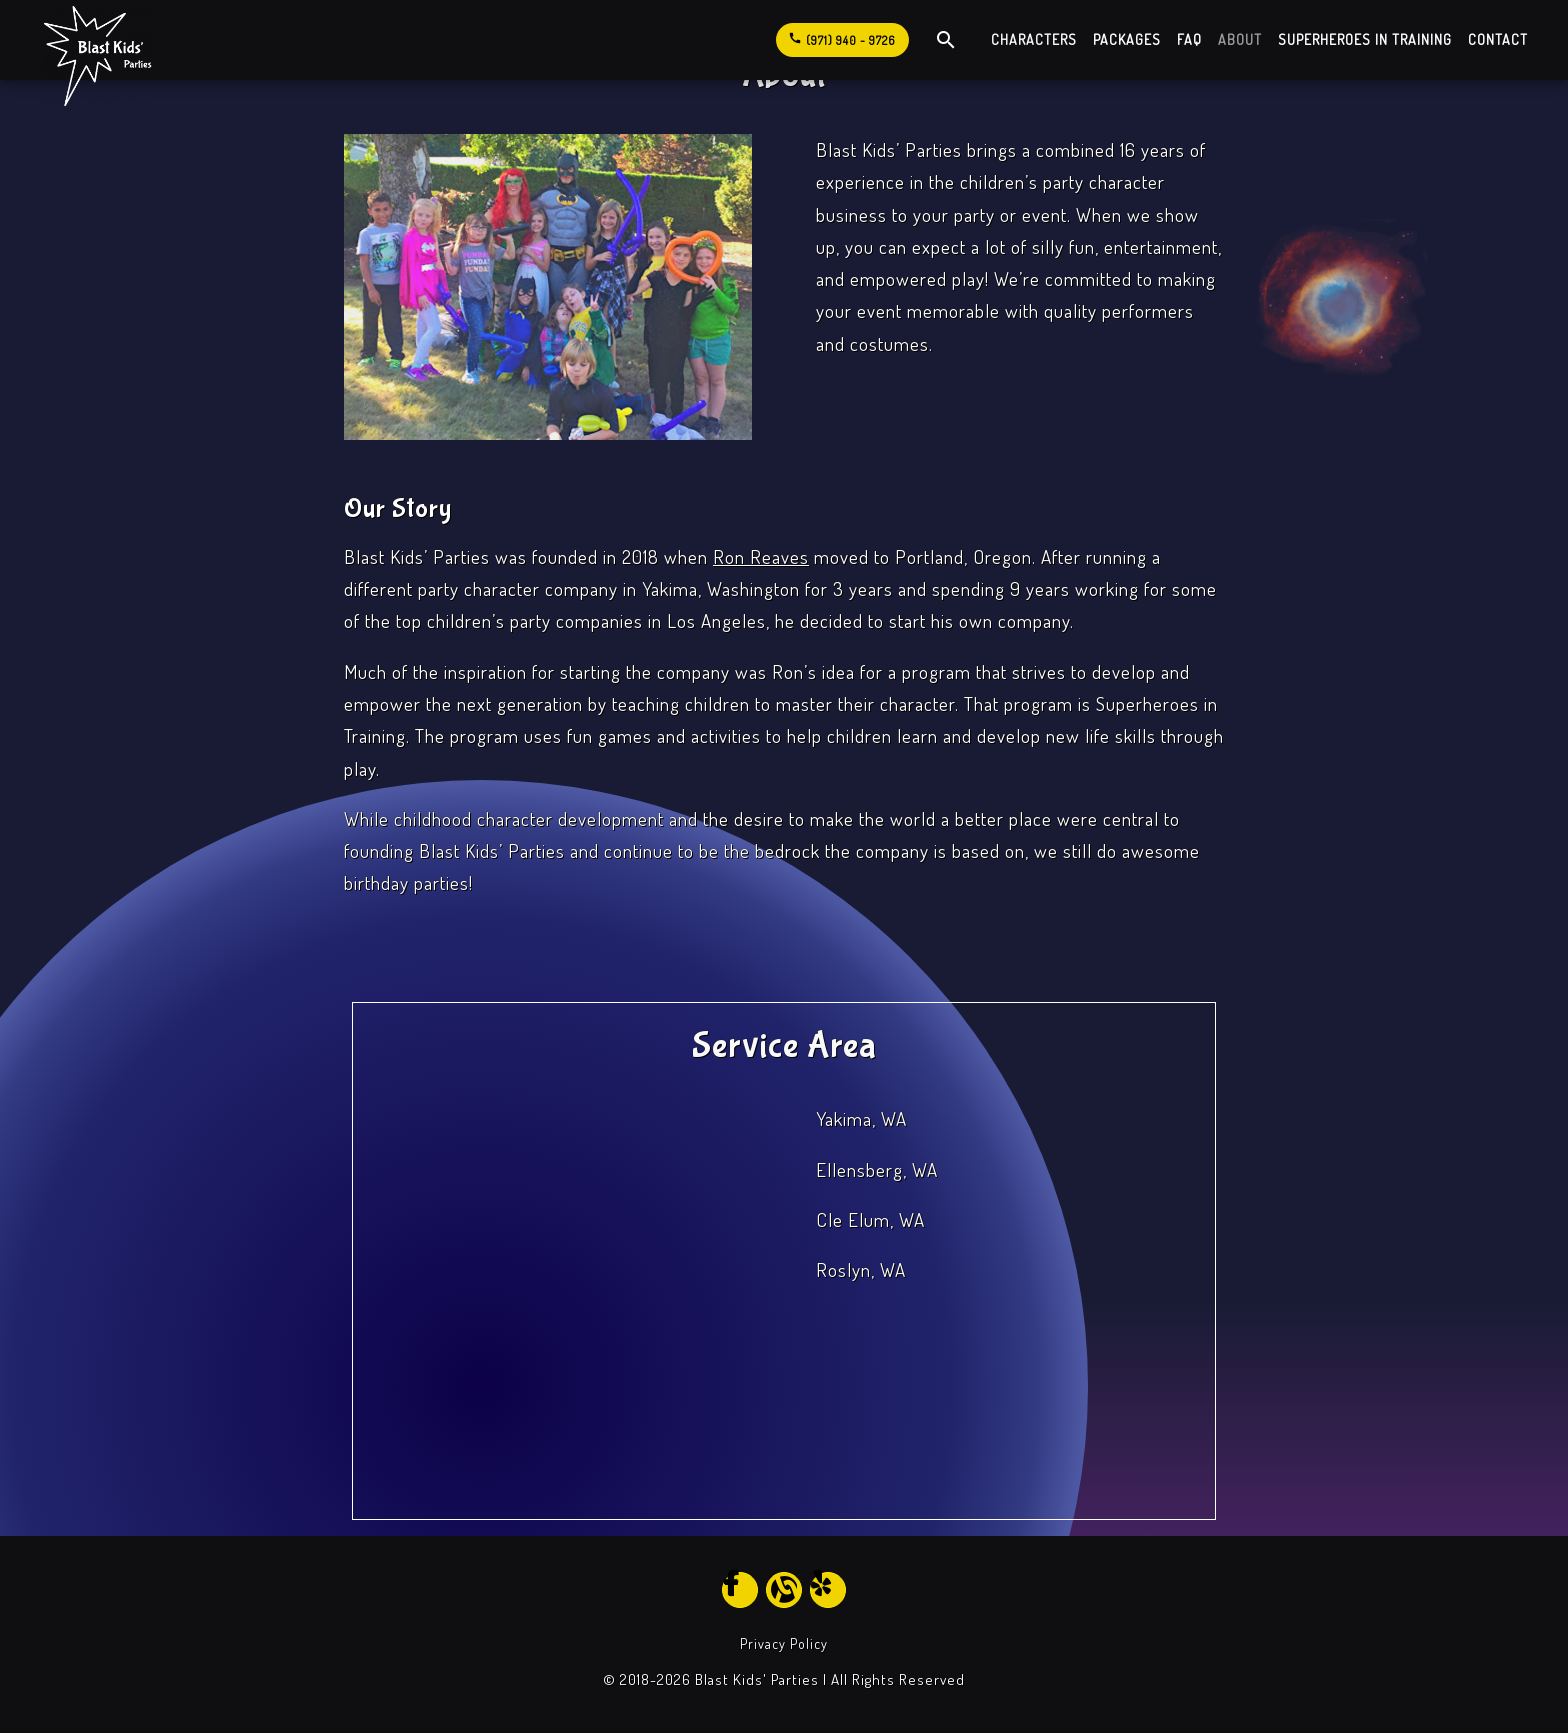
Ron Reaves (761, 556)
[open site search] (946, 40)
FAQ (1189, 39)
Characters (1034, 39)
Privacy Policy (784, 1643)
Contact (1498, 39)
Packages (1127, 39)
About (1240, 39)
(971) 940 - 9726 (841, 37)
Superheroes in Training (1365, 39)
